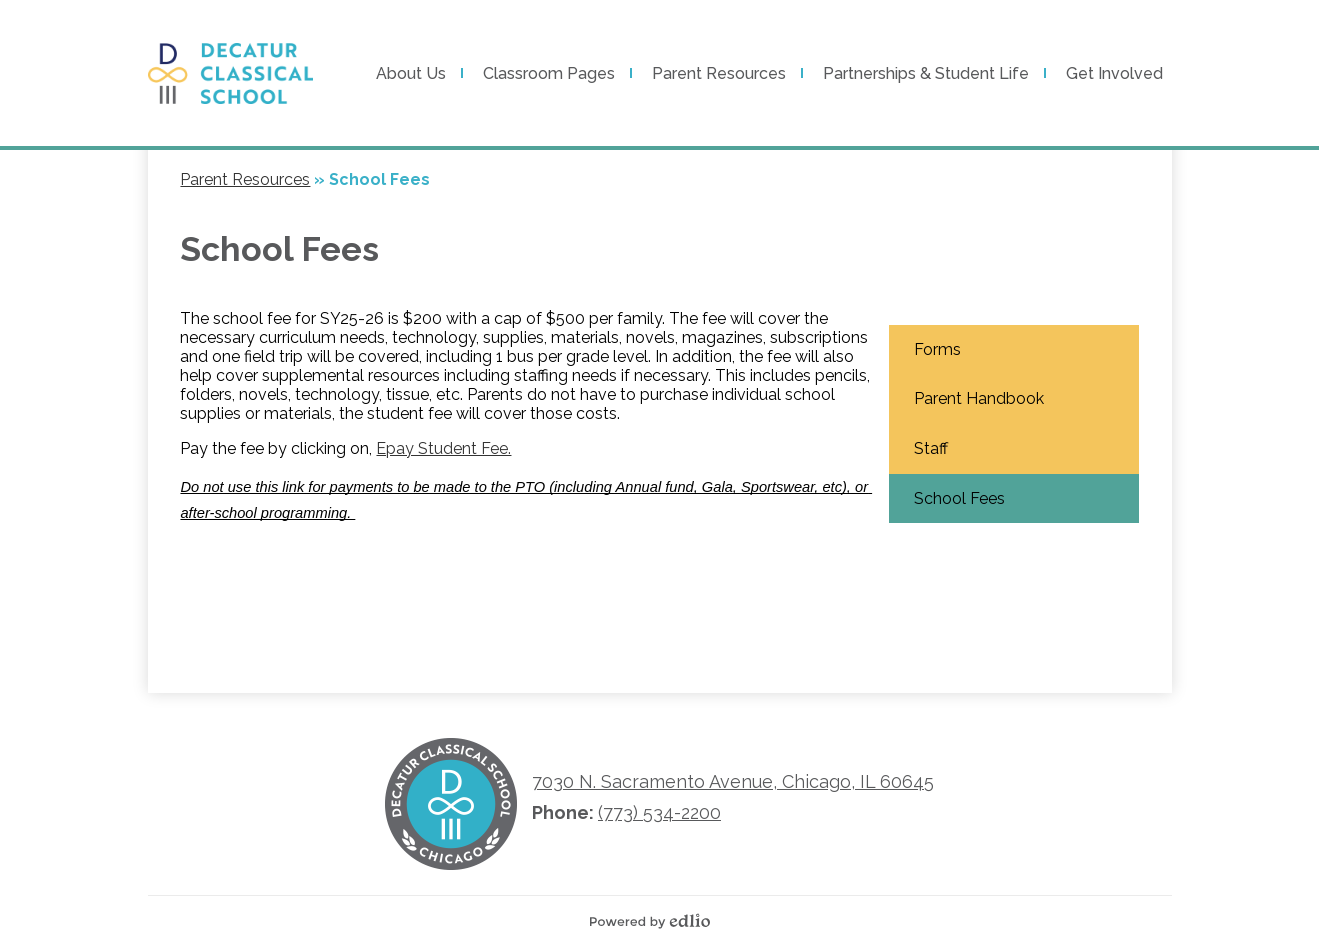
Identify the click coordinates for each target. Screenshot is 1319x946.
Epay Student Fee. (443, 448)
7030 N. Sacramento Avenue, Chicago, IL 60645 (733, 781)
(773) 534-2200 (659, 812)
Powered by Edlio (655, 921)
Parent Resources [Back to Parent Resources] (245, 179)
